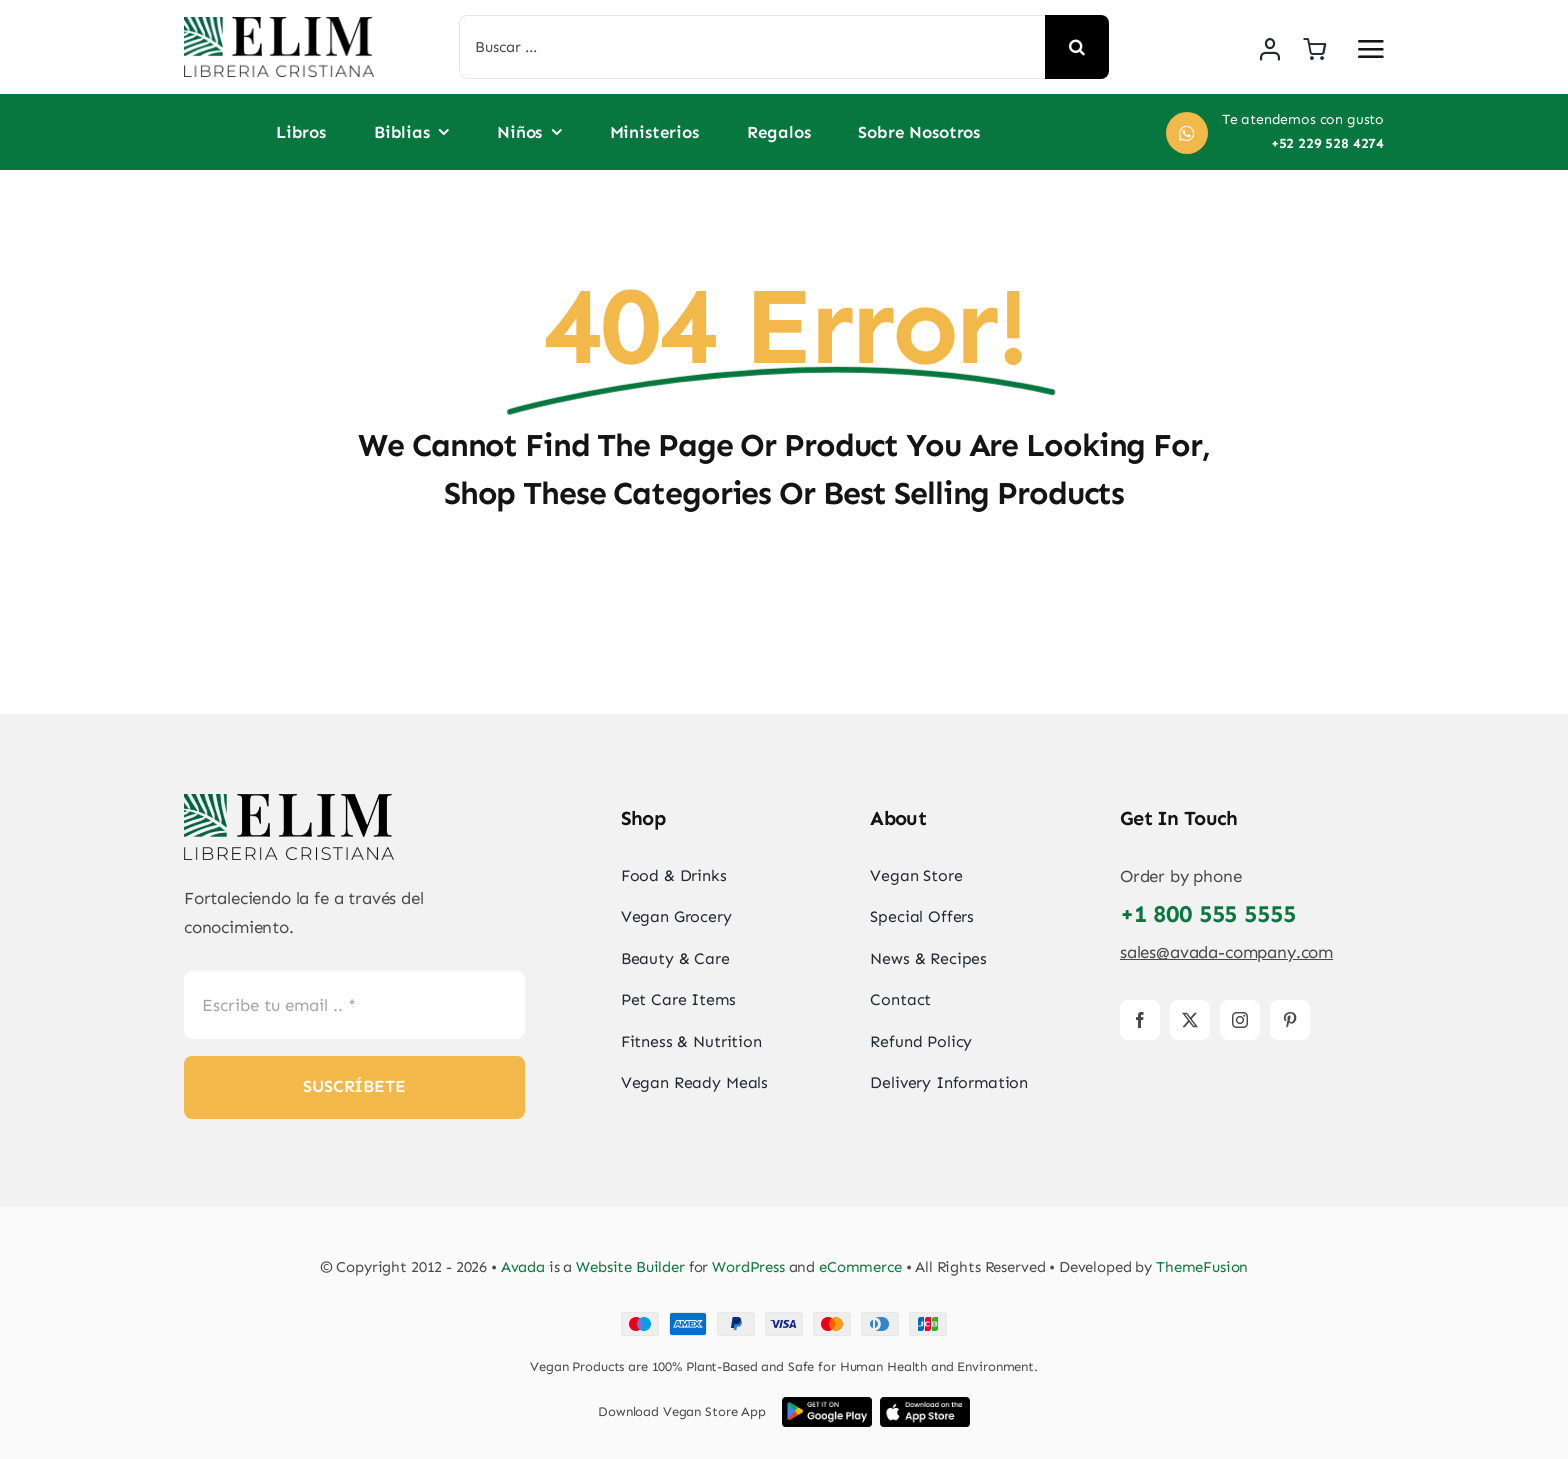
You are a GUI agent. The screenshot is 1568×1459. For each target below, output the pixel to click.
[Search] (1077, 47)
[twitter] (1190, 1020)
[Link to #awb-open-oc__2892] (1371, 49)
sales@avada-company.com (1226, 952)
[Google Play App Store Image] (827, 1405)
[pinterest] (1290, 1020)
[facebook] (1140, 1020)
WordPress (748, 1267)
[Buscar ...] (752, 47)
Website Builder (630, 1267)
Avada (523, 1267)
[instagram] (1240, 1020)
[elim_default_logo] (279, 25)
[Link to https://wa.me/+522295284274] (1187, 133)
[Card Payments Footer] (784, 1320)
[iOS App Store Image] (925, 1405)
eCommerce (860, 1267)
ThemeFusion (1202, 1267)
